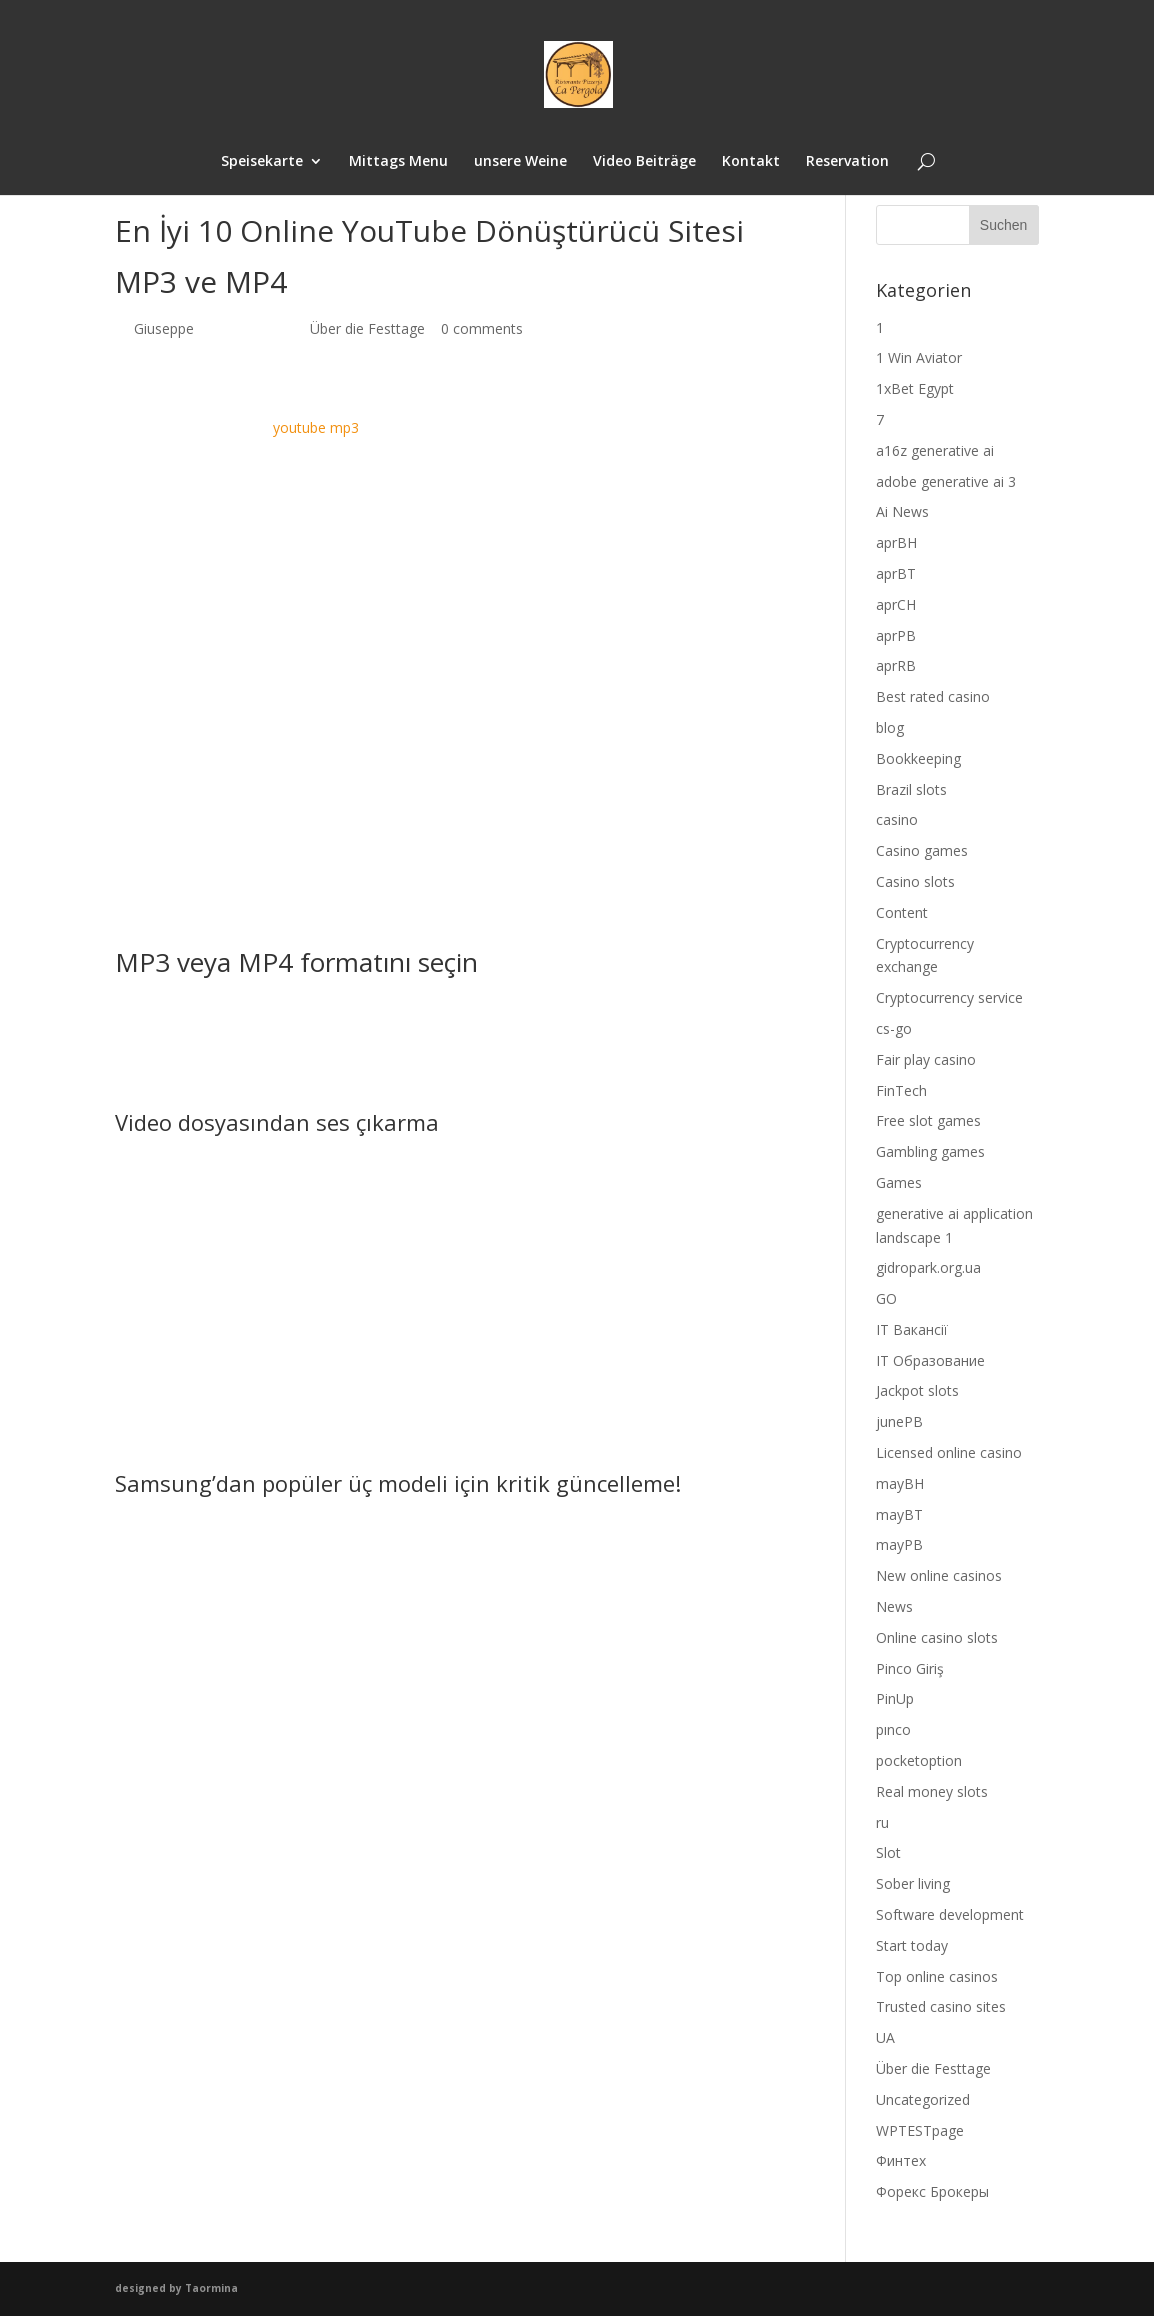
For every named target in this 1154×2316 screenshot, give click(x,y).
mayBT (899, 1514)
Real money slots (932, 1791)
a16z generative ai (935, 450)
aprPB (896, 635)
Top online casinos (937, 1976)
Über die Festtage (367, 328)
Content (902, 912)
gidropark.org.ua (928, 1267)
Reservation (847, 162)
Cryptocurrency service (949, 997)
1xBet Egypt (915, 388)
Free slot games (928, 1120)
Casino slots (915, 881)
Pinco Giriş (910, 1668)
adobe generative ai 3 (946, 481)
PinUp (895, 1698)
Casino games (922, 850)
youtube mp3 (316, 427)
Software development (950, 1914)
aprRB (896, 665)
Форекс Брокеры (932, 2191)
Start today (912, 1945)
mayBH (900, 1483)
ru (882, 1822)
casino (897, 819)
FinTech (901, 1090)
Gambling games (930, 1151)
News (894, 1606)
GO (886, 1298)
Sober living (913, 1883)
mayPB (899, 1544)
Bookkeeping (918, 758)
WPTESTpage (920, 2130)
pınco (893, 1729)
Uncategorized (923, 2099)
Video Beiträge (644, 162)
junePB (899, 1421)
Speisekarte (262, 162)
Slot (888, 1852)
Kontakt (751, 162)
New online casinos (939, 1575)
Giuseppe (164, 328)
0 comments (482, 328)
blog (890, 727)
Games (899, 1182)
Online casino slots (937, 1637)
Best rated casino (933, 696)
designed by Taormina (176, 2288)
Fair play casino (926, 1059)
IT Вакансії (912, 1329)
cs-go (894, 1028)
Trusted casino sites (941, 2006)
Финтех (901, 2160)
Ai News (902, 511)
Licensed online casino (949, 1452)
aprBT (896, 573)
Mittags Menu (398, 162)
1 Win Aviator (919, 357)
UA (885, 2037)
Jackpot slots (917, 1390)
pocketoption (919, 1760)
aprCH (896, 604)
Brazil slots (911, 789)
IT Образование (930, 1360)
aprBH (896, 542)
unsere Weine (520, 162)
